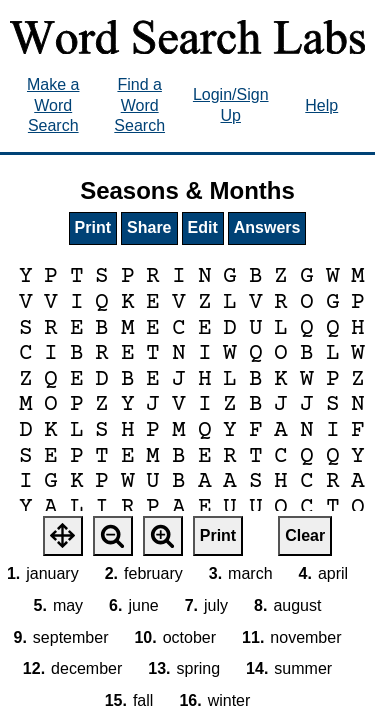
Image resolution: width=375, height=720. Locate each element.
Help (321, 105)
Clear (305, 535)
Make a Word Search (53, 105)
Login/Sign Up (231, 105)
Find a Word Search (139, 105)
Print (93, 227)
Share (149, 227)
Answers (267, 227)
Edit (203, 227)
